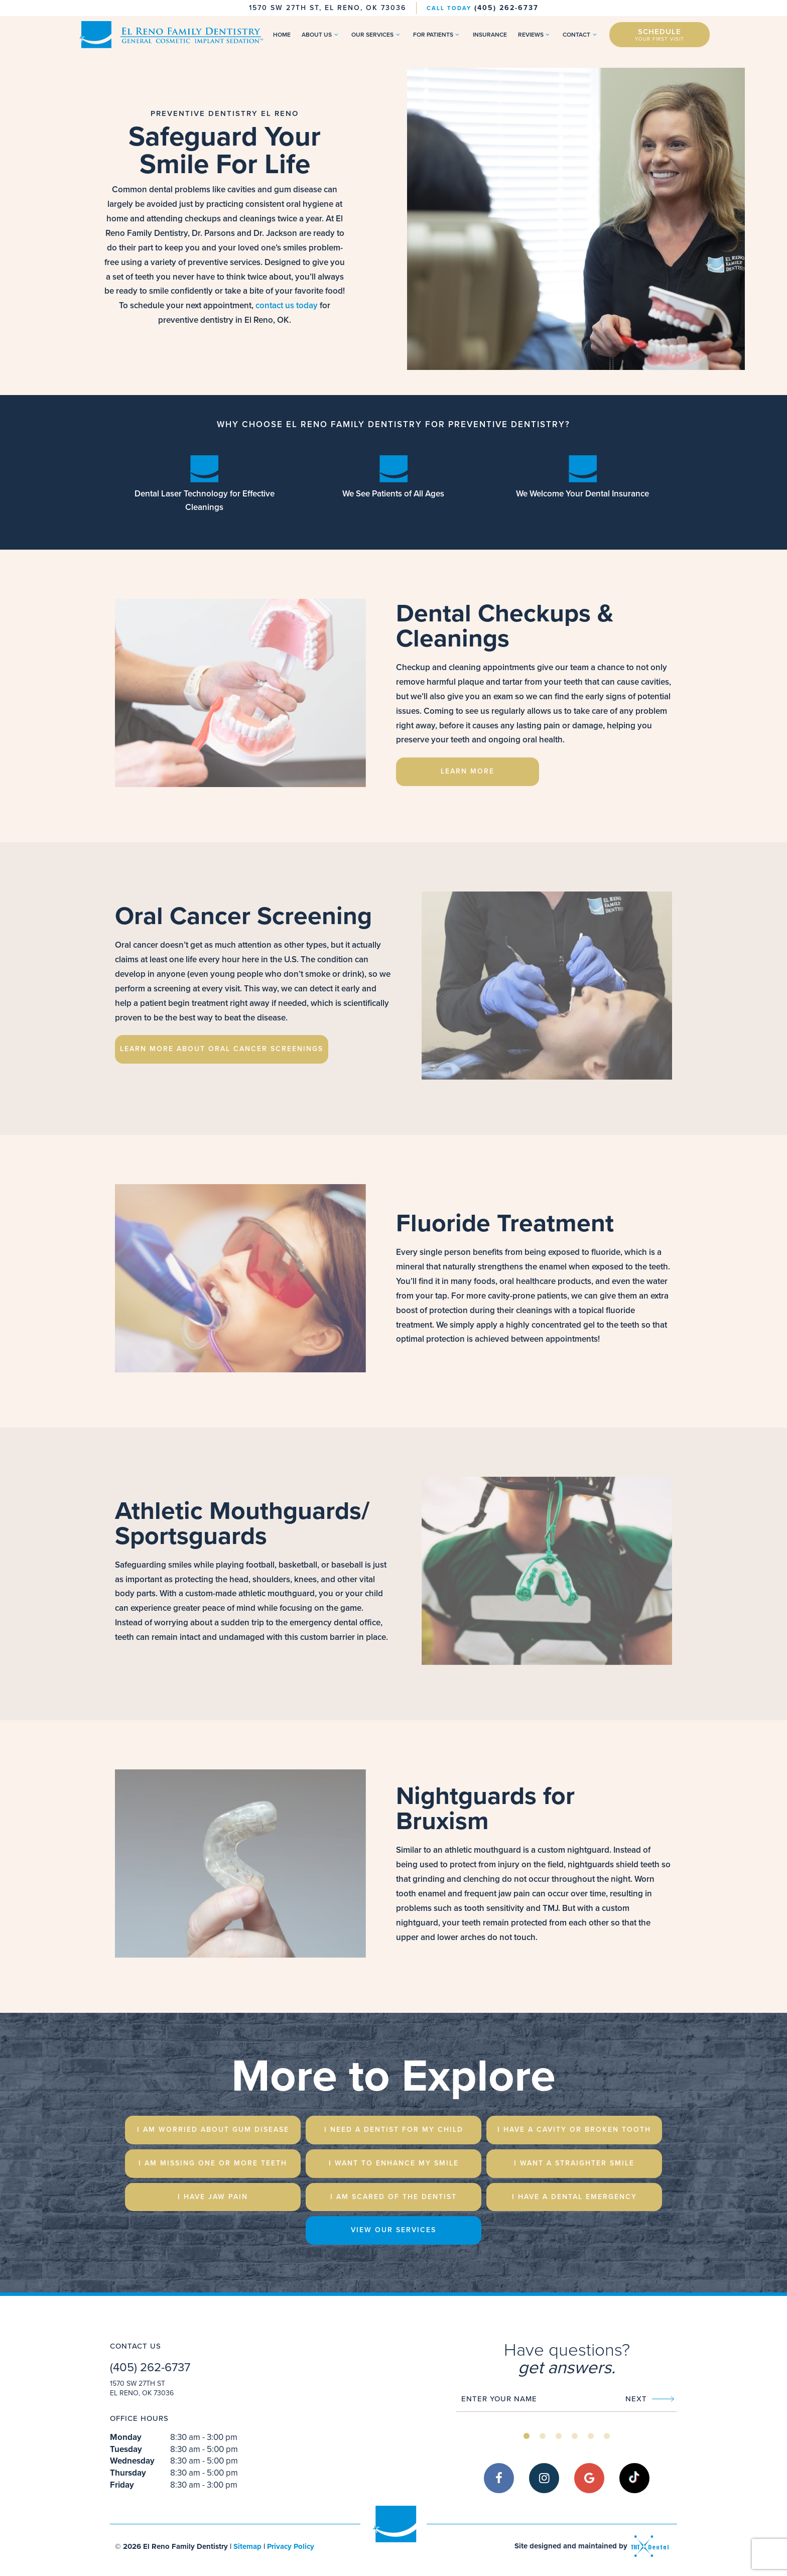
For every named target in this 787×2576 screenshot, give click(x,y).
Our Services (376, 34)
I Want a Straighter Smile (574, 2163)
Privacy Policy (290, 2546)
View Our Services (393, 2230)
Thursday (128, 2474)
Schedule (659, 34)
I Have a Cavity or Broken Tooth (574, 2130)
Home (282, 34)
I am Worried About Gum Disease (213, 2130)
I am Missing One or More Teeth (213, 2163)
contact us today (286, 306)
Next (649, 2399)
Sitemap (247, 2546)
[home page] (170, 34)
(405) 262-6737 (483, 8)
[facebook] (499, 2479)
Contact (581, 34)
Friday (122, 2486)
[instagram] (544, 2479)
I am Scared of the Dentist (393, 2197)
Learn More (467, 771)
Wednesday (132, 2462)
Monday (126, 2438)
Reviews (535, 34)
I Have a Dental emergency (574, 2197)
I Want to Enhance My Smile (394, 2163)
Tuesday (126, 2449)
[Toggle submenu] (336, 35)
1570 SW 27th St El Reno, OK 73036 (142, 2388)
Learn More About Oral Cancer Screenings (221, 1049)
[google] (589, 2479)
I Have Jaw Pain (213, 2197)
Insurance (490, 34)
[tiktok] (634, 2479)
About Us (321, 34)
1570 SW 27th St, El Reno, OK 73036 (327, 8)
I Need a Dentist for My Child (393, 2130)
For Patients (437, 34)
